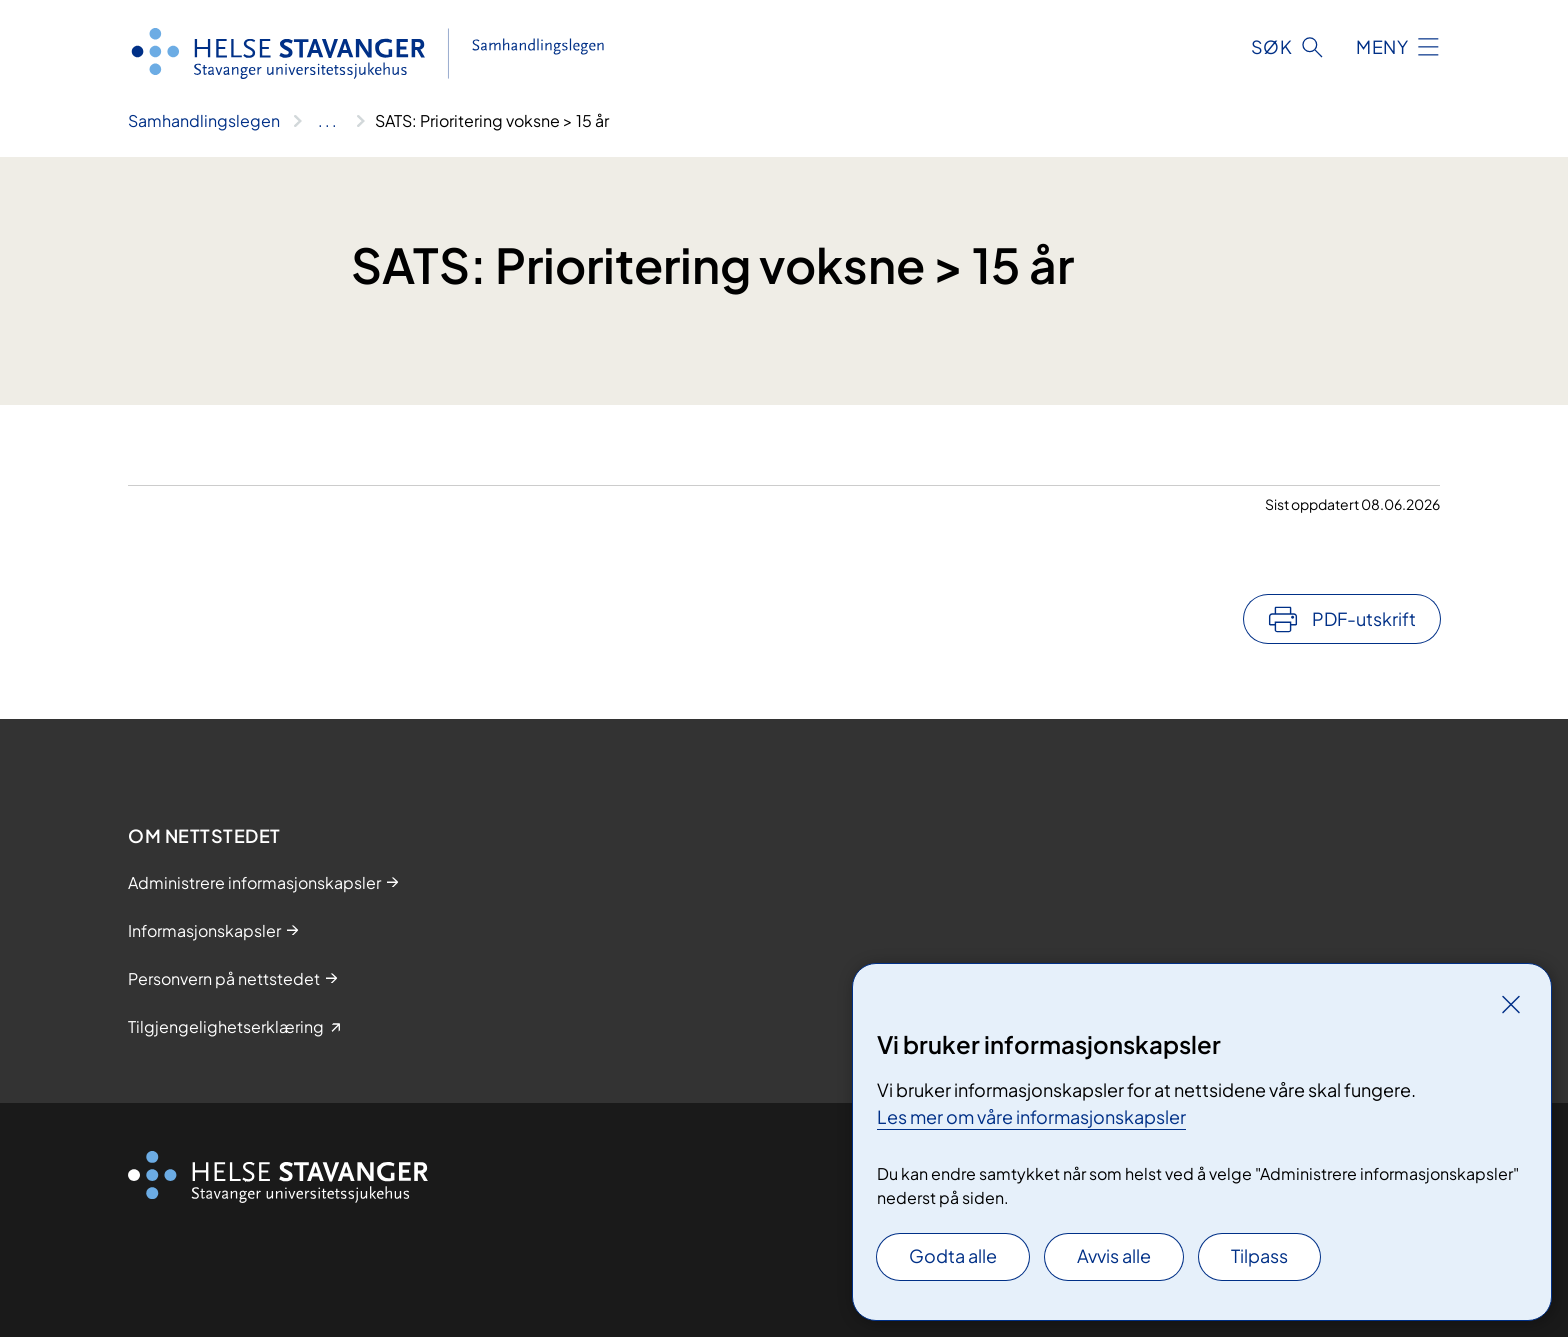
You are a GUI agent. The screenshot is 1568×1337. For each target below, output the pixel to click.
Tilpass (1259, 1255)
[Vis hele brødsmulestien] (327, 121)
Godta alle (953, 1255)
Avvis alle (1114, 1255)
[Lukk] (1511, 1004)
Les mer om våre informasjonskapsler (1031, 1116)
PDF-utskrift (1364, 618)
